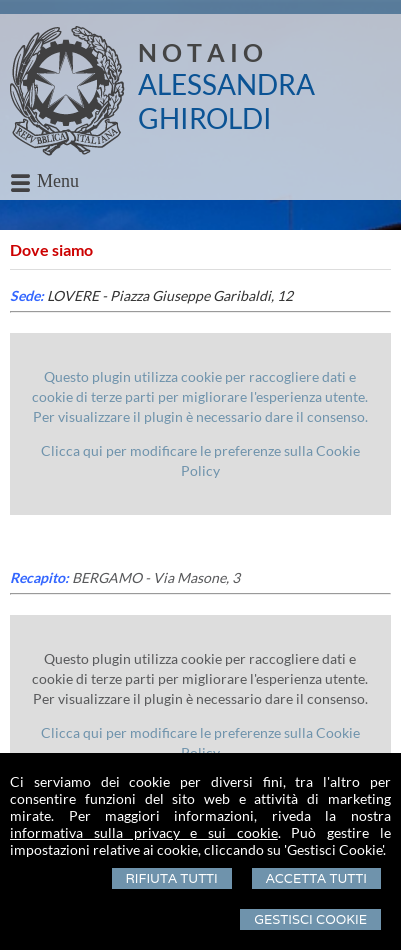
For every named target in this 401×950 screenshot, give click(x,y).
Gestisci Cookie (310, 919)
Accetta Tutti (316, 878)
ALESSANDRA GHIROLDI (226, 101)
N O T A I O (200, 52)
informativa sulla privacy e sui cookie (144, 832)
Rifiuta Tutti (172, 878)
